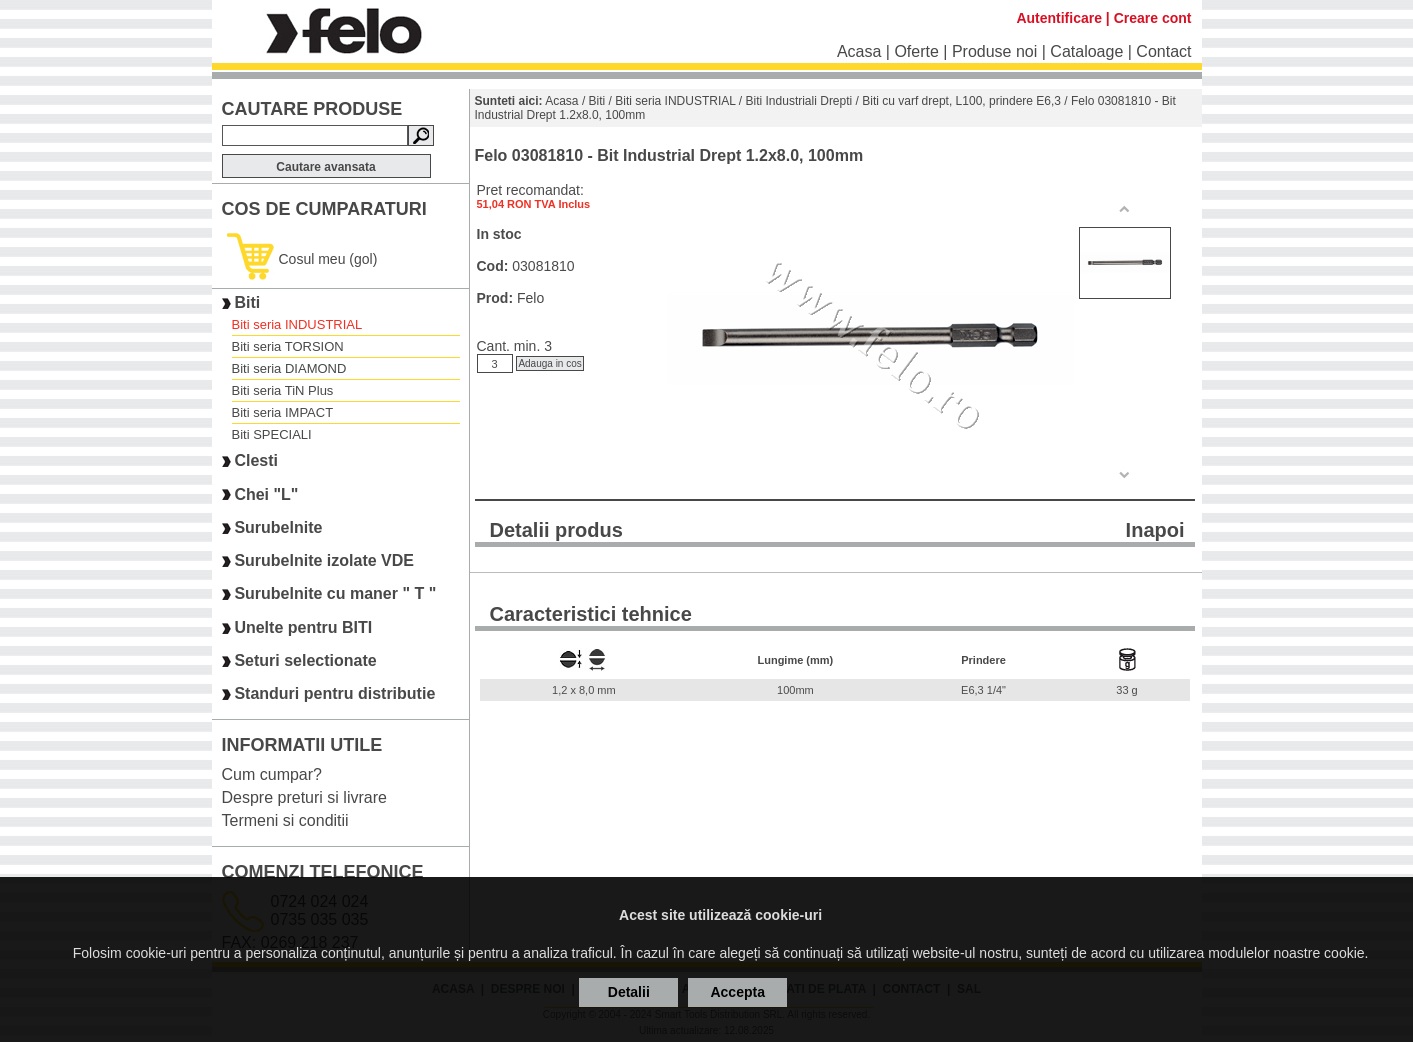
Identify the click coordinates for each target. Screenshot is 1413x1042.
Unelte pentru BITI (303, 627)
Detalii (629, 992)
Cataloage (1086, 51)
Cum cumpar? (272, 774)
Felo (530, 298)
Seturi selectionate (305, 660)
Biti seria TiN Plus (283, 390)
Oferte (916, 51)
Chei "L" (266, 494)
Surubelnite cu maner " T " (335, 594)
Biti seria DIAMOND (289, 368)
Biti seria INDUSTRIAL (297, 324)
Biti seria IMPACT (283, 412)
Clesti (256, 461)
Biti (247, 302)
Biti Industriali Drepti (799, 101)
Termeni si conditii (285, 820)
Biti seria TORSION (288, 346)
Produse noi (994, 51)
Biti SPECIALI (272, 434)
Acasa (859, 51)
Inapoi (1155, 530)
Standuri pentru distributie (334, 694)
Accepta (737, 992)
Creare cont (1153, 18)
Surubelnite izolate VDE (324, 560)
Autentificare (1059, 18)
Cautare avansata (325, 167)
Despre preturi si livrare (304, 797)
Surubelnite (278, 527)
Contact (1163, 51)
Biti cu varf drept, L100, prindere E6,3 (961, 101)
